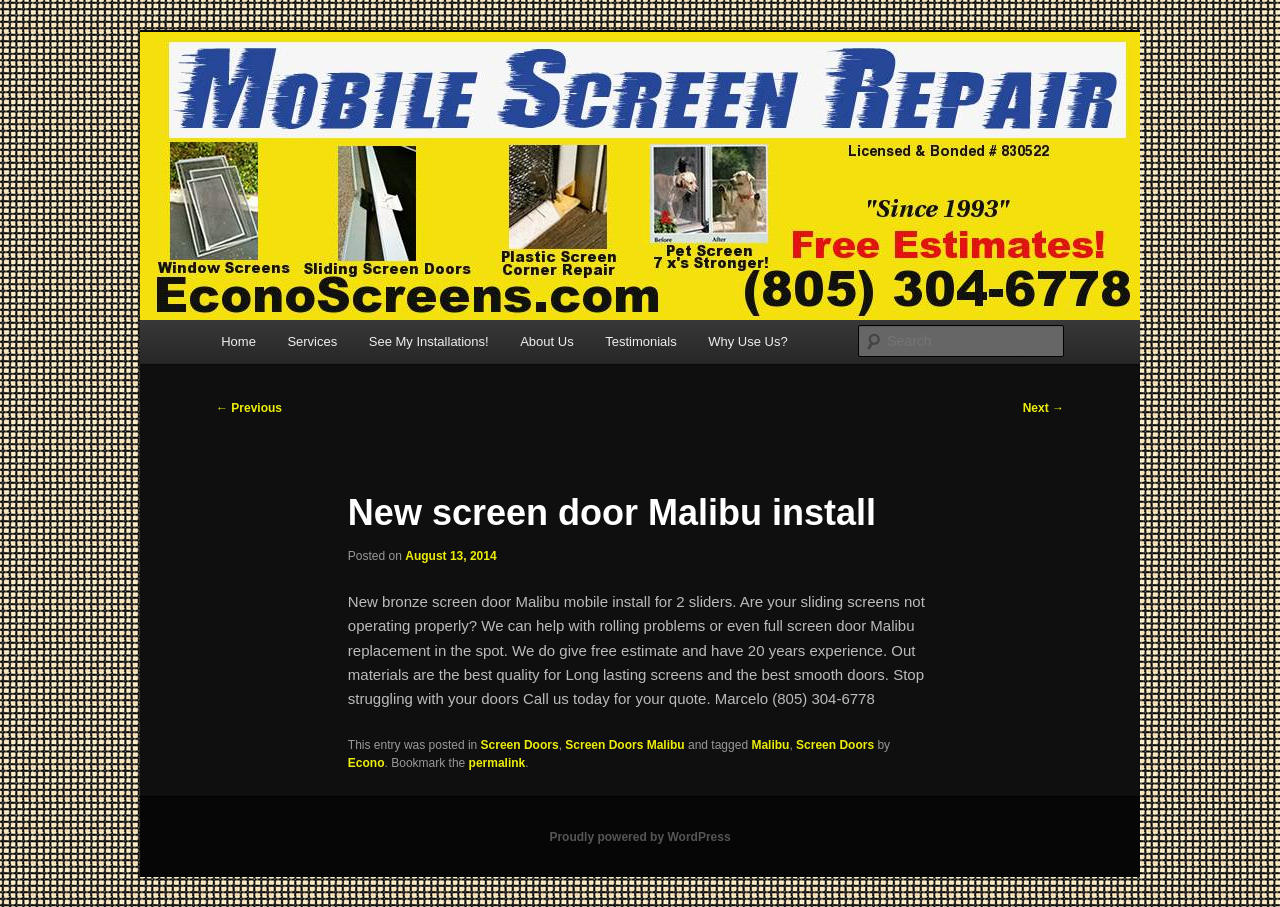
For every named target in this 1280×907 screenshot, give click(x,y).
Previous (249, 408)
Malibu (770, 745)
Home (238, 341)
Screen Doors (520, 745)
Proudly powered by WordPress (639, 837)
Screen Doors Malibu (624, 745)
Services (312, 341)
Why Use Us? (747, 341)
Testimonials (641, 341)
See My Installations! (429, 341)
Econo (366, 763)
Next (1043, 408)
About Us (546, 341)
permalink (497, 763)
